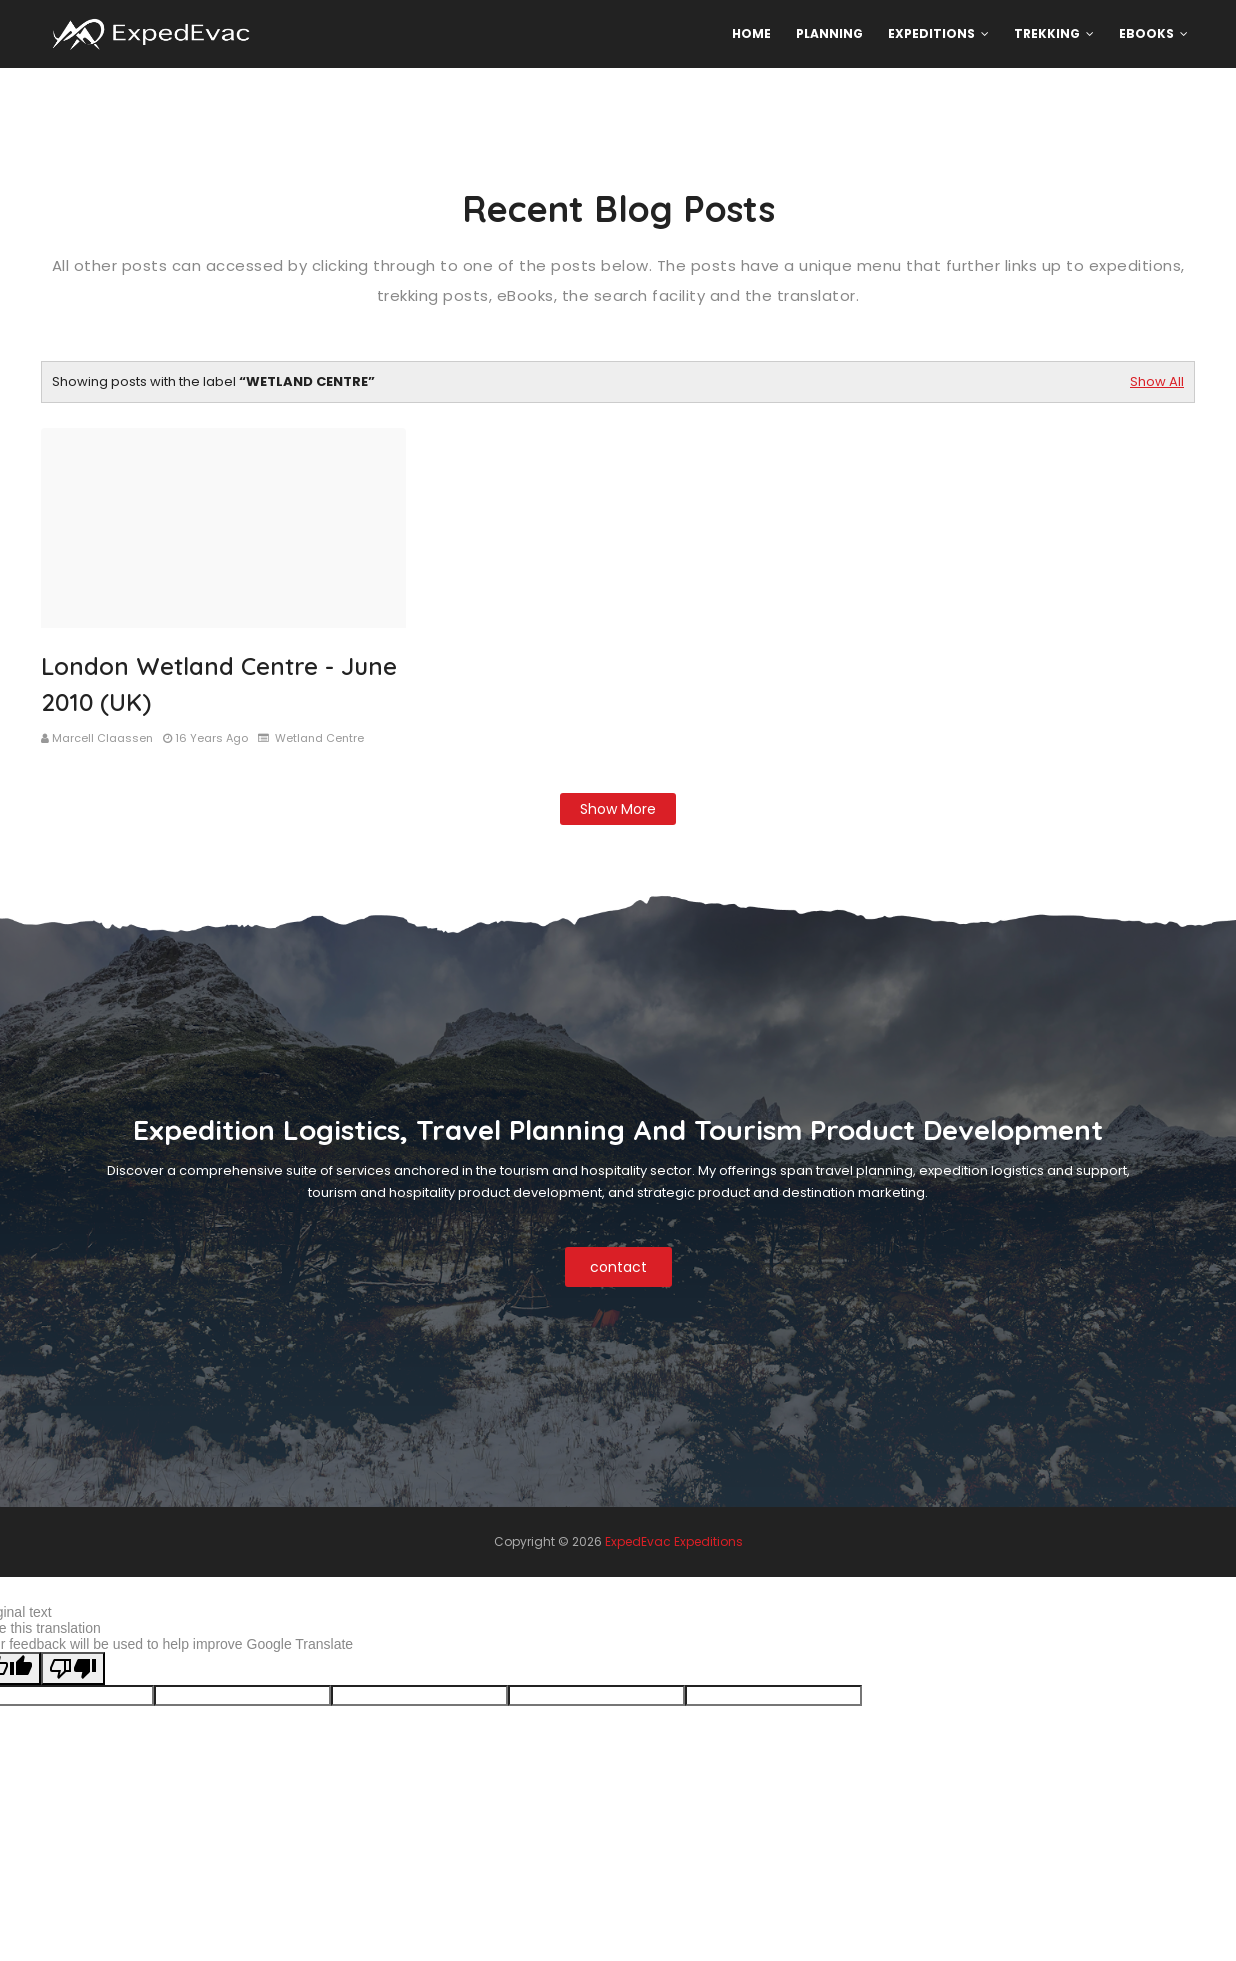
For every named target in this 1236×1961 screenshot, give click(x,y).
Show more (618, 809)
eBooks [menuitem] (1146, 33)
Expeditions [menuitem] (931, 33)
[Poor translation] (73, 1668)
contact (618, 1267)
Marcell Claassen (102, 738)
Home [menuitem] (751, 33)
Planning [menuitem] (829, 33)
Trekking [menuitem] (1047, 33)
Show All (1157, 381)
